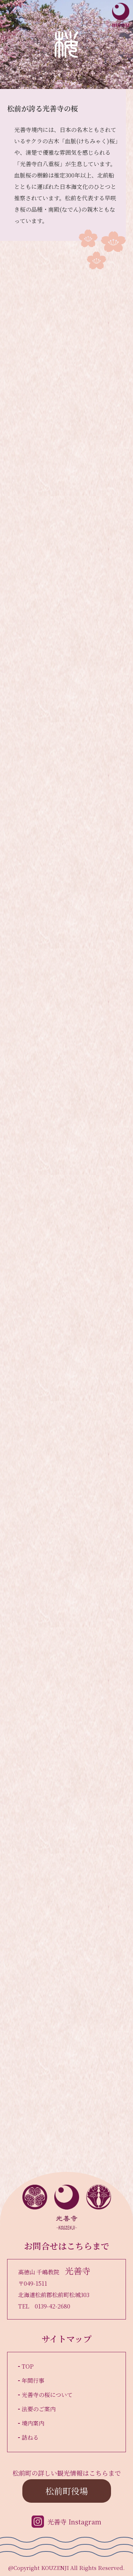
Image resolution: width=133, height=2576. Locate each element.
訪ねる (30, 2437)
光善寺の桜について (47, 2395)
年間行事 (33, 2380)
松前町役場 (66, 2491)
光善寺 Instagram (74, 2521)
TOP (28, 2366)
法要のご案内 (39, 2409)
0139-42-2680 (52, 2306)
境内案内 (33, 2423)
